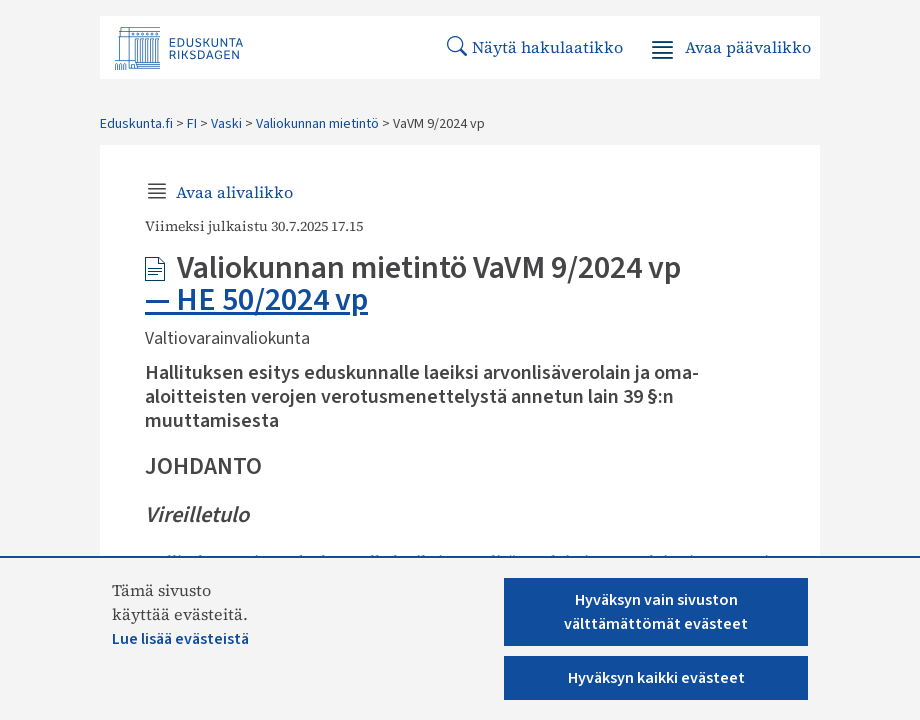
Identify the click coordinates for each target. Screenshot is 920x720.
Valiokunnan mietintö (317, 124)
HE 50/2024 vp (272, 300)
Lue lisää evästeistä (180, 639)
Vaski (226, 124)
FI (192, 124)
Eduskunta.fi (136, 124)
